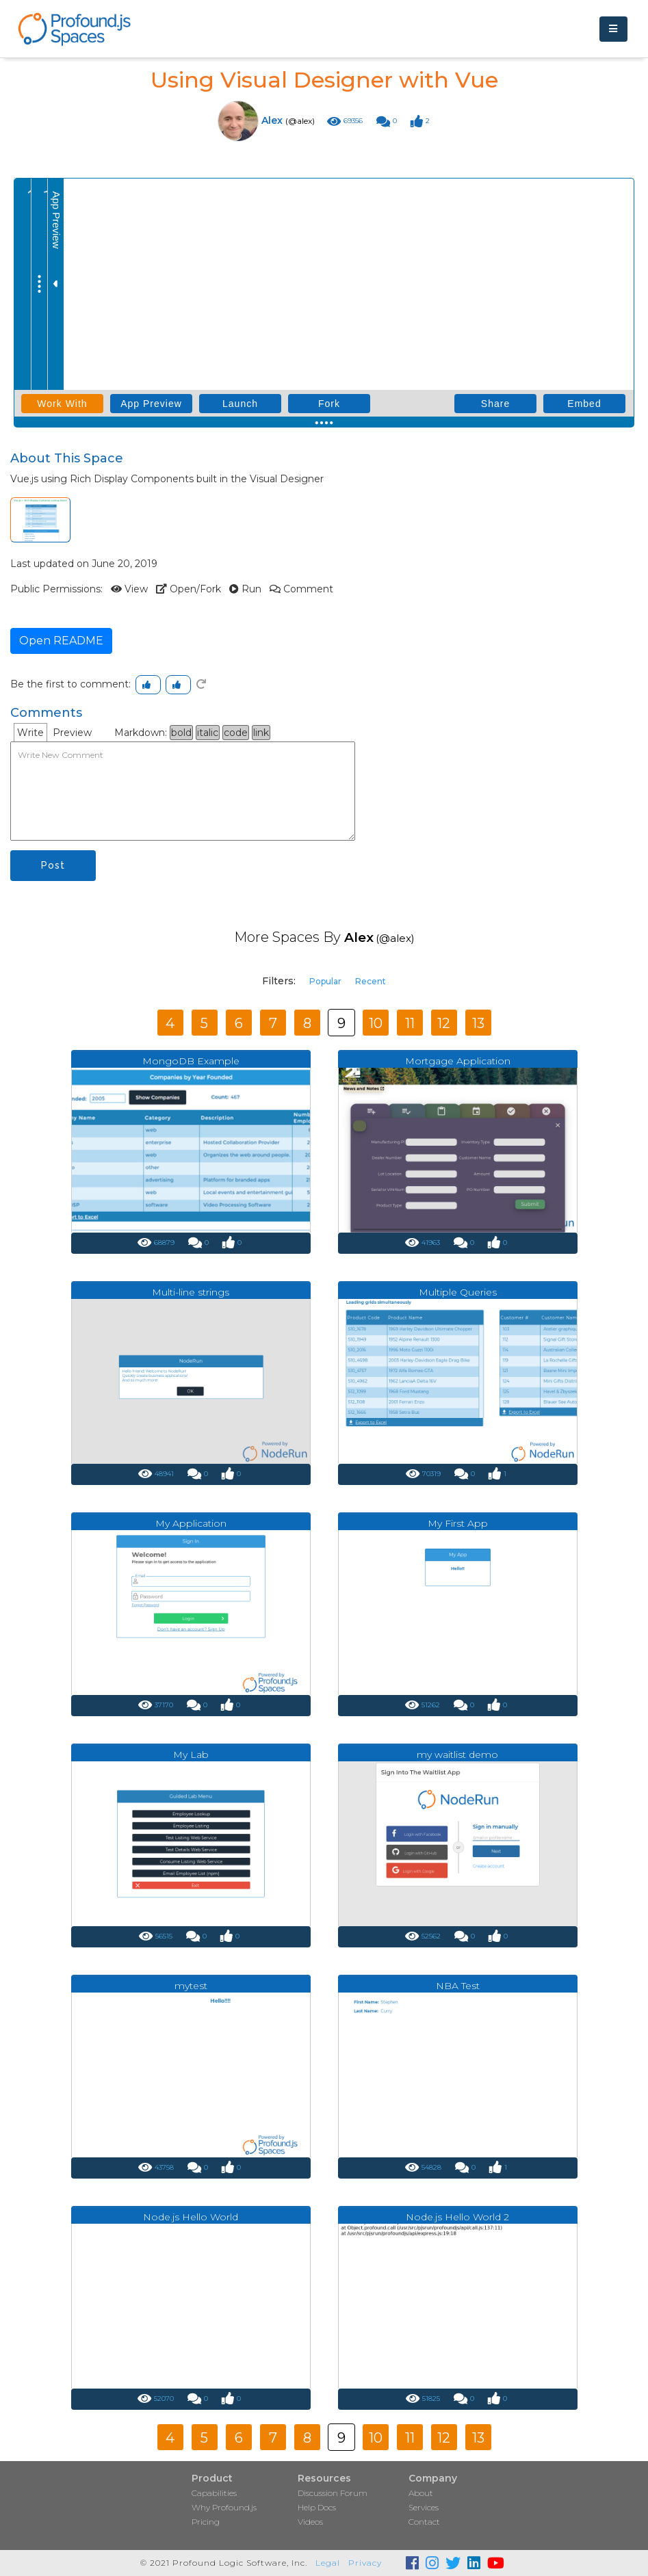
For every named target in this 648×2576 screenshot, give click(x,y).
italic (207, 732)
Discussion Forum (332, 2493)
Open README (61, 640)
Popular (325, 981)
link (261, 732)
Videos (310, 2521)
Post (53, 865)
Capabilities (214, 2493)
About (421, 2493)
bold (181, 732)
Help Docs (317, 2507)
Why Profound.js (224, 2507)
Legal (327, 2563)
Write (30, 732)
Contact (424, 2521)
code (236, 732)
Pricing (206, 2521)
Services (424, 2507)
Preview (72, 732)
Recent (370, 981)
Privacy (365, 2563)
